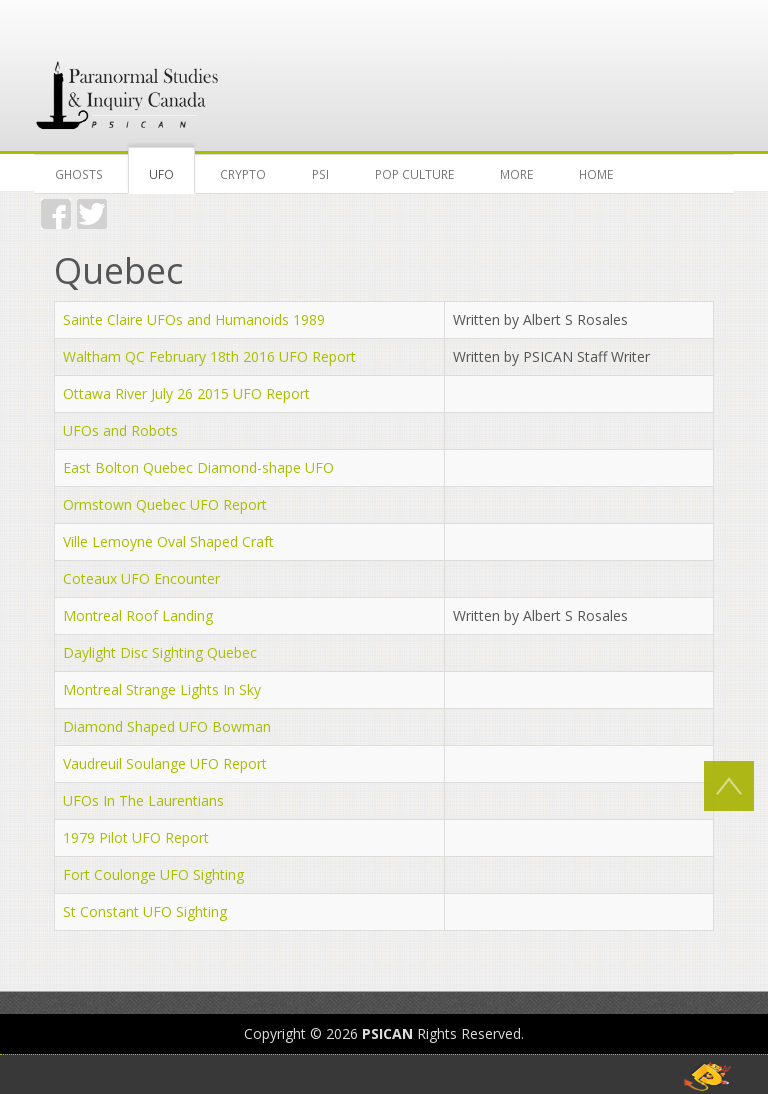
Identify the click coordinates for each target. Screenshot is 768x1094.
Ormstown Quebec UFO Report (165, 504)
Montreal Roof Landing (138, 615)
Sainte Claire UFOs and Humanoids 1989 (194, 319)
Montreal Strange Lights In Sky (162, 689)
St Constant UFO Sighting (145, 911)
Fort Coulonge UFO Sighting (153, 874)
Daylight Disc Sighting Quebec (160, 652)
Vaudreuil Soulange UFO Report (165, 763)
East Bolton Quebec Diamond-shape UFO (198, 467)
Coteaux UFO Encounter (141, 578)
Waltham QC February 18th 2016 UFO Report (209, 356)
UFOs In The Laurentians (143, 800)
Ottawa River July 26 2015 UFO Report (186, 393)
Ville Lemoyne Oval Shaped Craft (168, 541)
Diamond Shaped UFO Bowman (167, 726)
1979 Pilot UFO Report (136, 837)
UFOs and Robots (120, 430)
